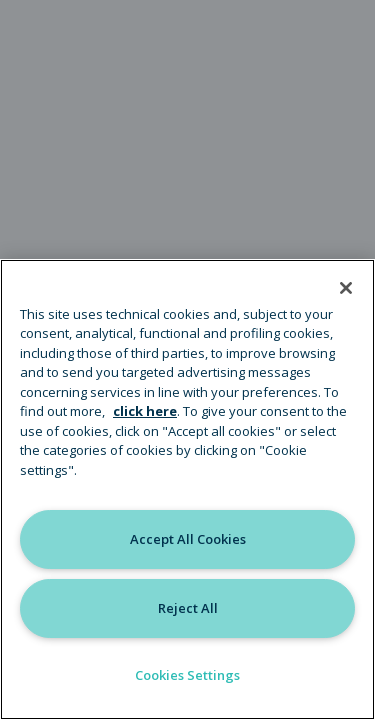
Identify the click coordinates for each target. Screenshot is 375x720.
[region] (187, 489)
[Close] (346, 288)
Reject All (188, 608)
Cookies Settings (187, 675)
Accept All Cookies (188, 539)
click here (145, 411)
